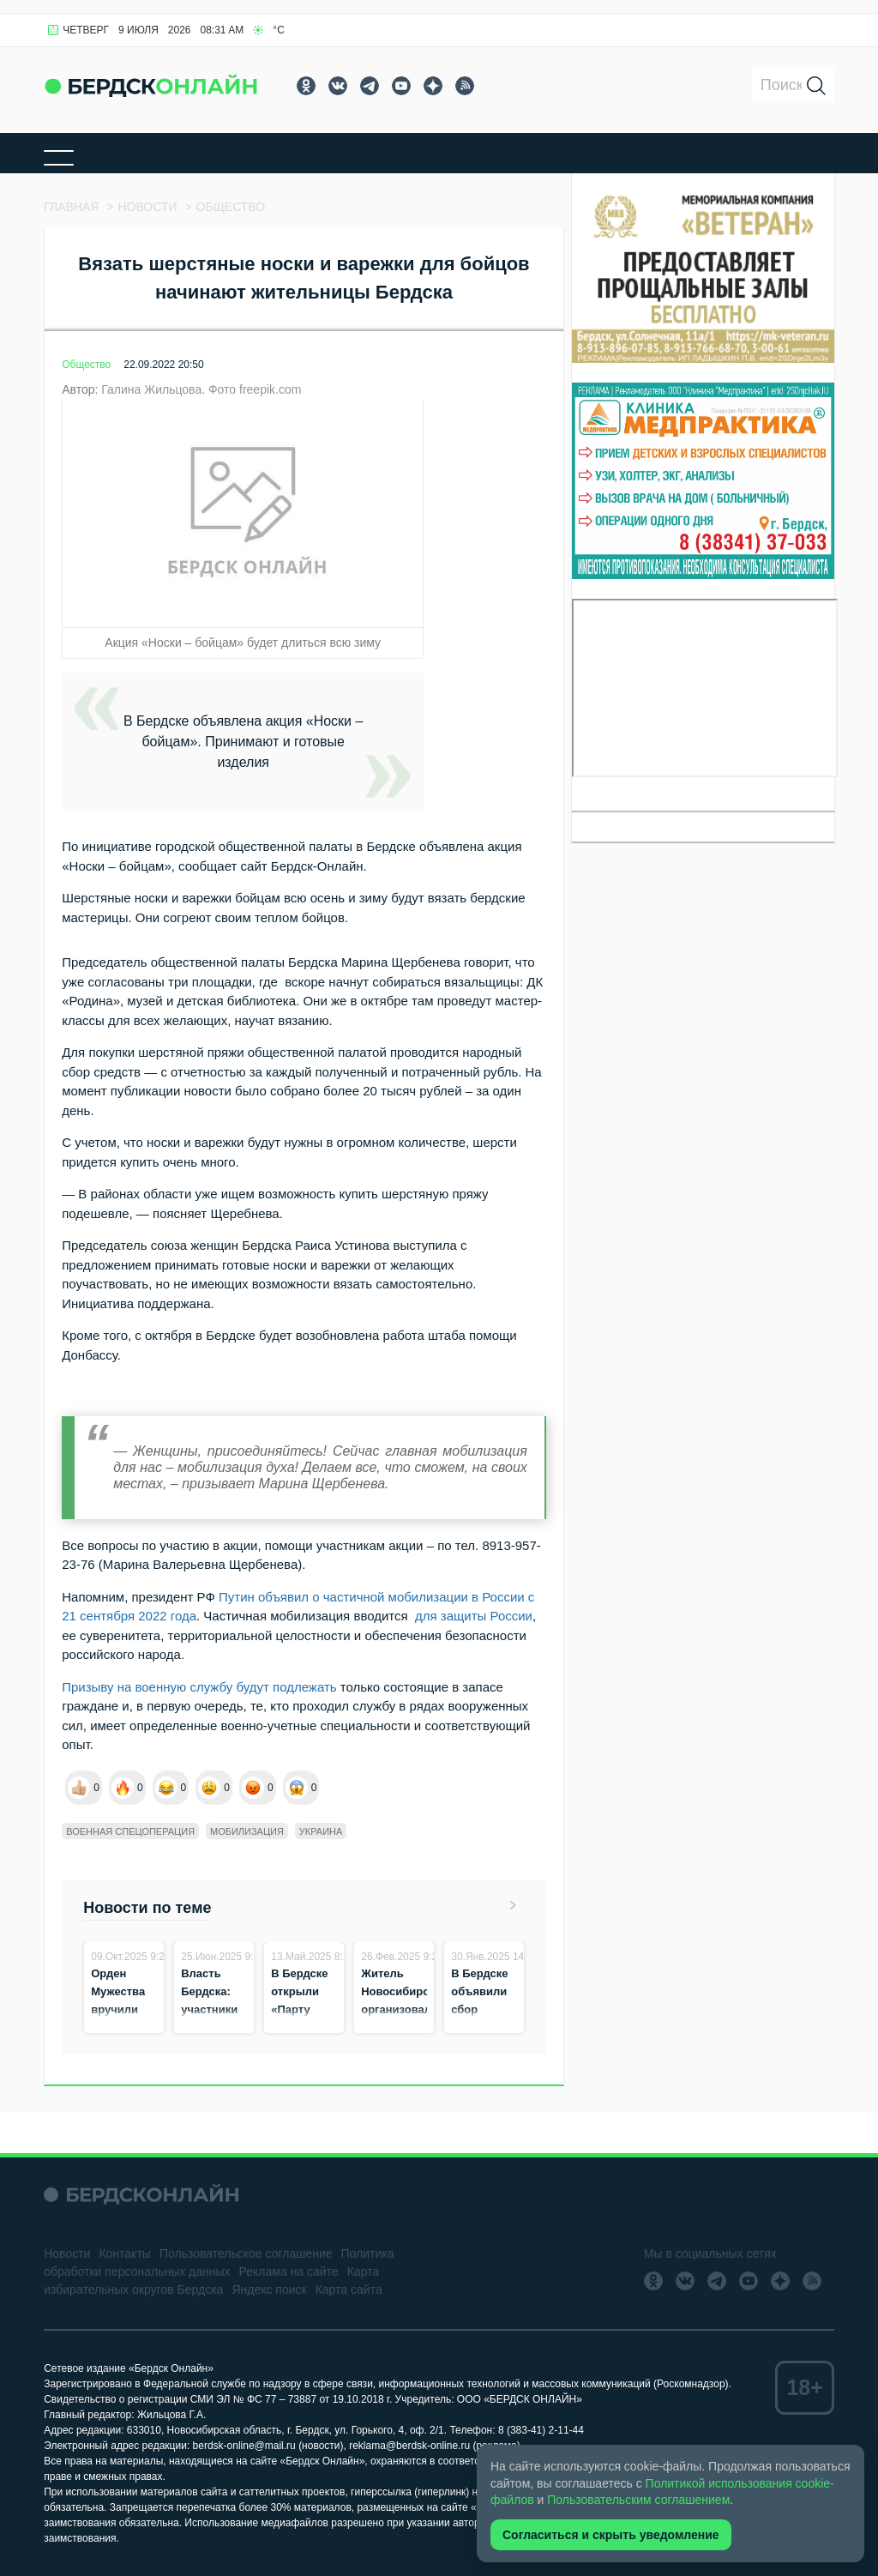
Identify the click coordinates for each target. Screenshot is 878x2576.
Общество (86, 365)
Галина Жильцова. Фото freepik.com (201, 389)
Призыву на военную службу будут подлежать (201, 1687)
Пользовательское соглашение (246, 2253)
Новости (67, 2253)
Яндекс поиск (269, 2289)
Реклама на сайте (289, 2271)
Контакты (124, 2253)
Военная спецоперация (130, 1831)
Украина (321, 1831)
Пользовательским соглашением (638, 2500)
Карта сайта (349, 2289)
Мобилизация (247, 1831)
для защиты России (473, 1615)
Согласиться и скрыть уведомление (610, 2535)
